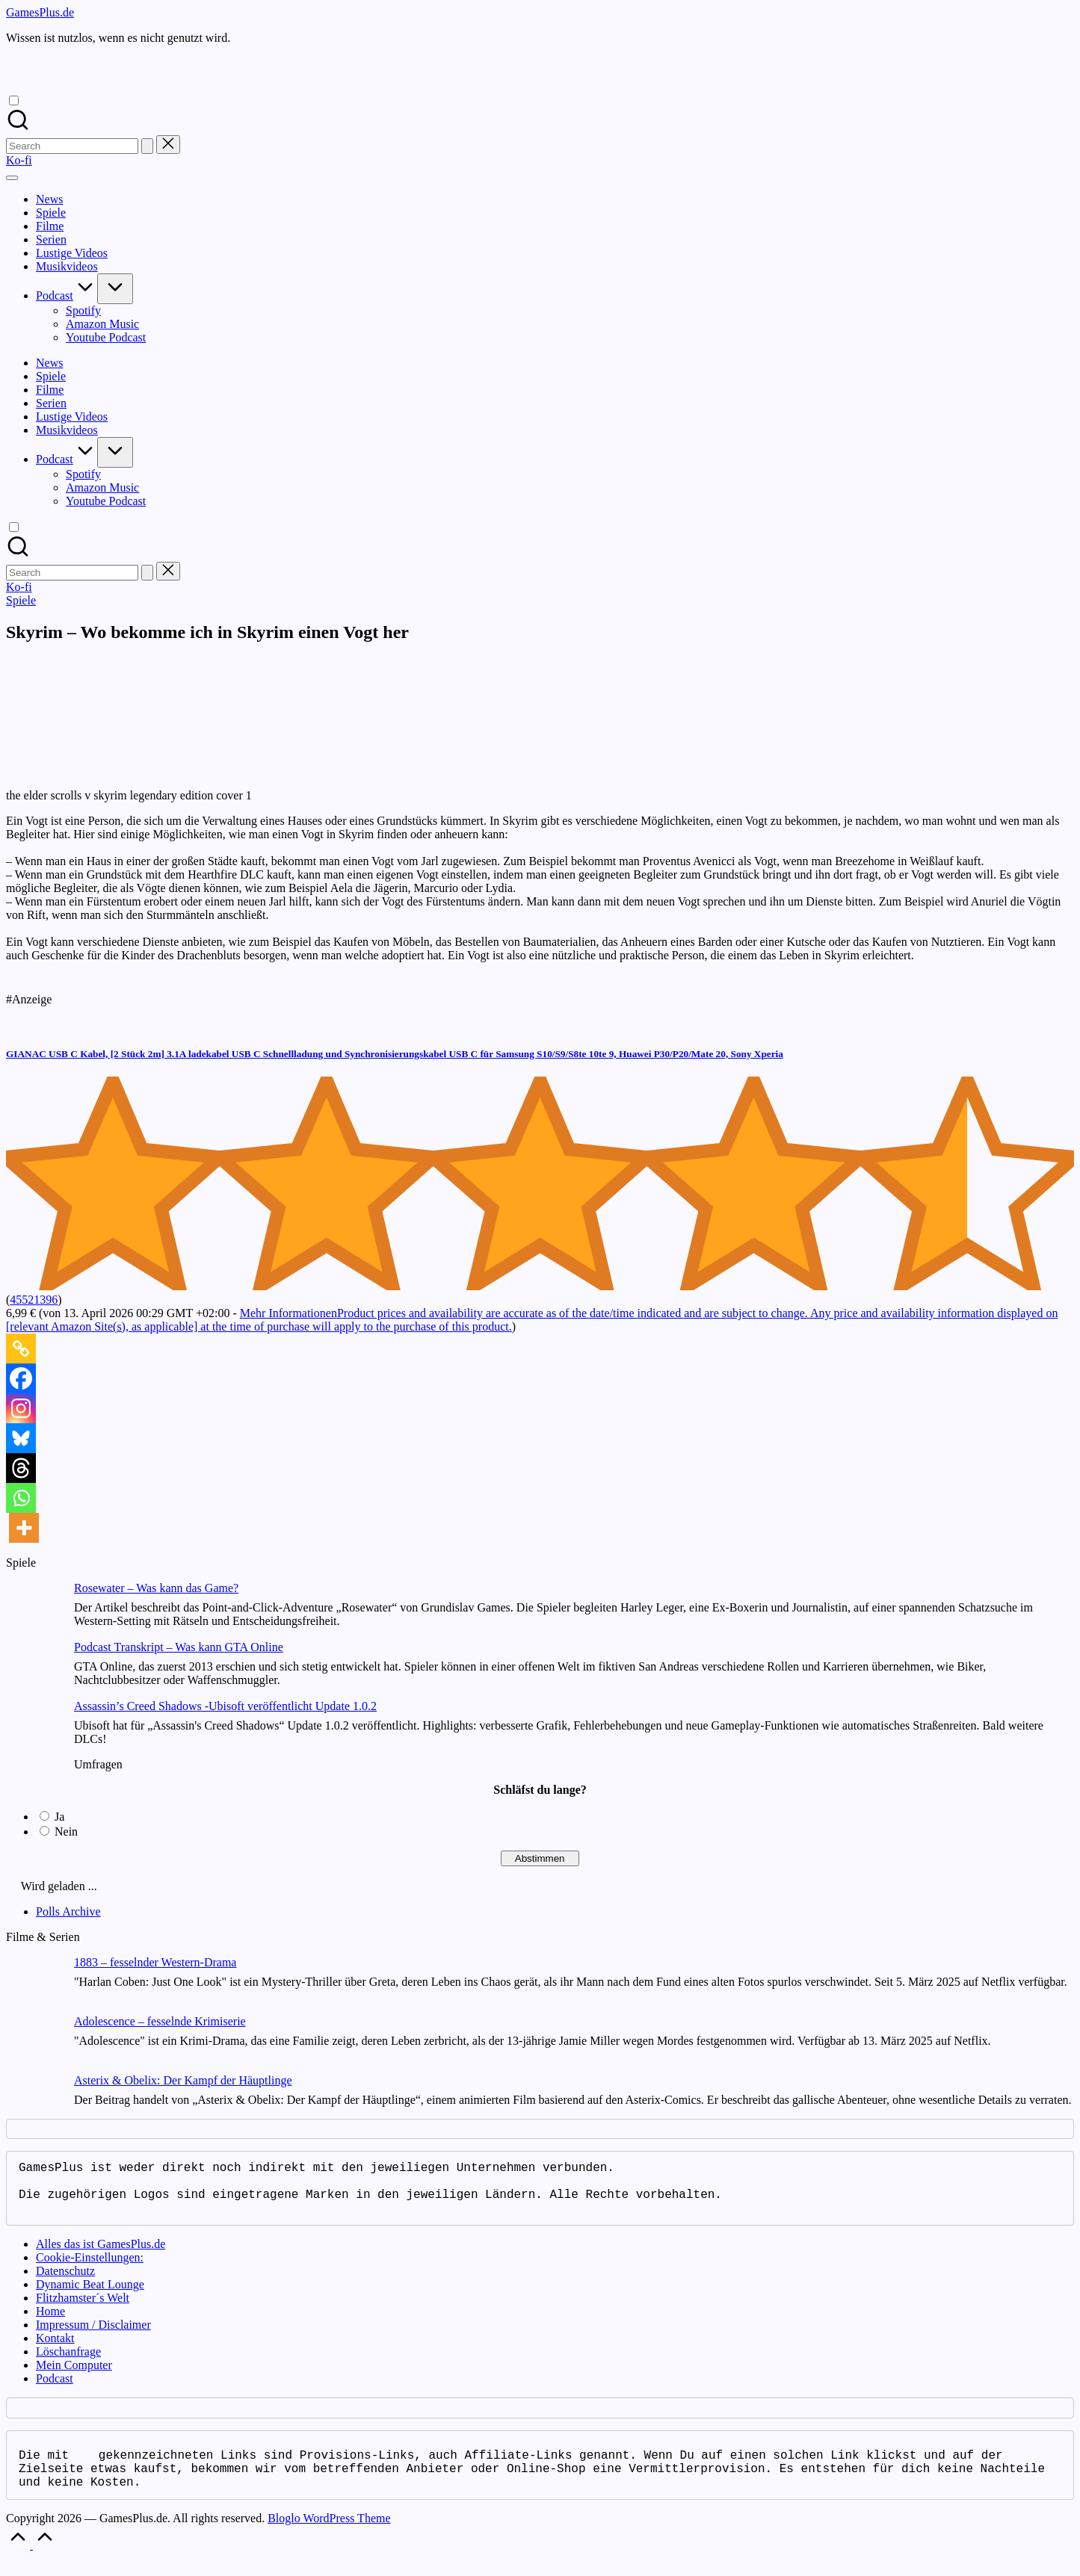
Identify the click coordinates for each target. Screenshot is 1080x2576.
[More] (24, 1528)
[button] (147, 146)
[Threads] (21, 1468)
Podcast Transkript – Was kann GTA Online (178, 1647)
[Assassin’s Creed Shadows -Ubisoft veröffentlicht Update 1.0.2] (34, 1729)
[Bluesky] (21, 1438)
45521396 (34, 1299)
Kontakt (55, 2350)
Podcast (54, 2390)
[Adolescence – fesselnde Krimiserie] (34, 2044)
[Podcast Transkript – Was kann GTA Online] (34, 1670)
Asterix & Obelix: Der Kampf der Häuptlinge (182, 2080)
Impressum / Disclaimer (93, 2336)
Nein (66, 1831)
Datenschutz (65, 2282)
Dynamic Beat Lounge (90, 2296)
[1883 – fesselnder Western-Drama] (34, 1985)
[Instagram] (21, 1408)
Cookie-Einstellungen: (90, 2269)
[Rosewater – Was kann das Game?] (34, 1611)
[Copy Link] (21, 1348)
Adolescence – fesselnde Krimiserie (160, 2021)
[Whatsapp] (21, 1498)
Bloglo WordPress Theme (329, 2536)
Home (50, 2323)
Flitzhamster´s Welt (82, 2309)
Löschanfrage (68, 2363)
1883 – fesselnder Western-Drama (155, 1962)
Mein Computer (74, 2377)
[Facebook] (21, 1378)
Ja (59, 1816)
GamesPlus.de (40, 12)
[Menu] (12, 178)
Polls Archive (68, 1911)
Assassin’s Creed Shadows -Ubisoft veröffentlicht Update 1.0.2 (225, 1706)
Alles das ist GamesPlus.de (100, 2256)
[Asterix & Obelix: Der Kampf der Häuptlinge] (34, 2103)
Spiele (21, 600)
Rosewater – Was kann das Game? (156, 1588)
